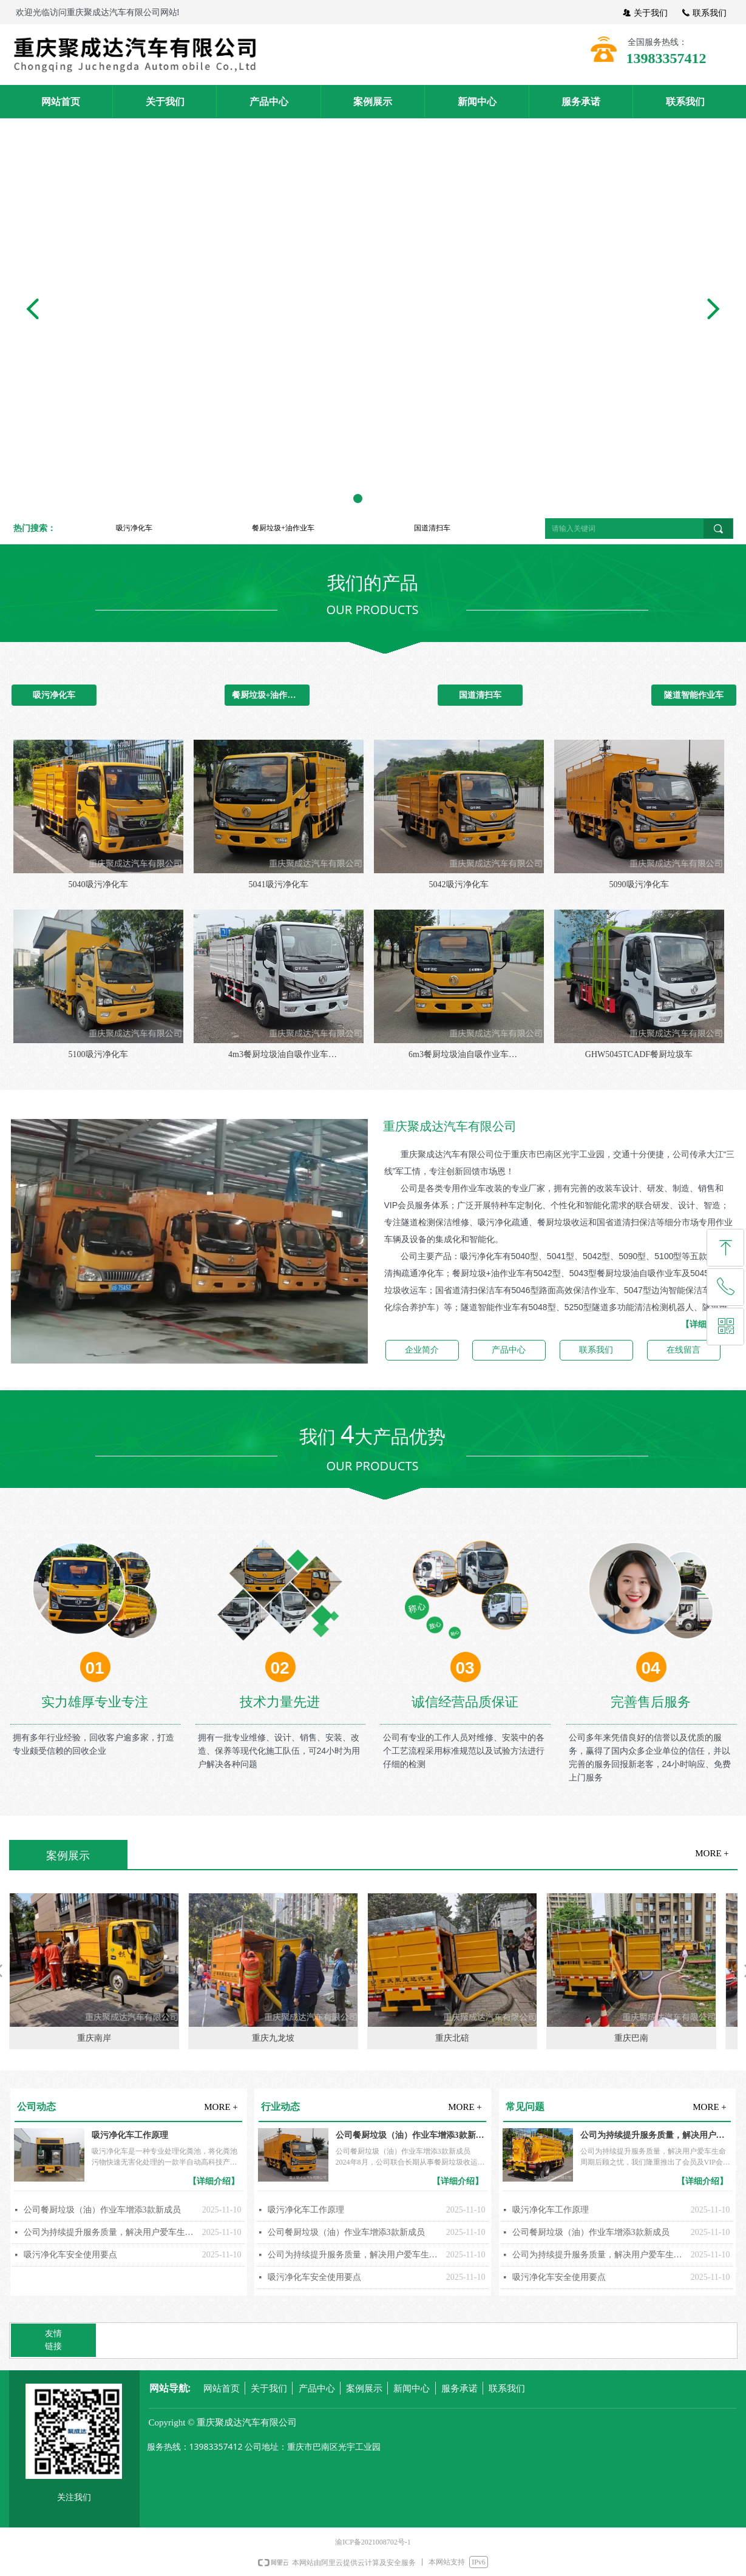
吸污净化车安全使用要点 (70, 2254)
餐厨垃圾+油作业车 (283, 528)
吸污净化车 (134, 528)
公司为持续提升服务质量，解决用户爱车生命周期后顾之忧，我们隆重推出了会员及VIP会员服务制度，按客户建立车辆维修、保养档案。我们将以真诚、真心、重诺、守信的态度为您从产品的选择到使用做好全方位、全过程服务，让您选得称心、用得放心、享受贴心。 (110, 2232)
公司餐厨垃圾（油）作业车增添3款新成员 (102, 2209)
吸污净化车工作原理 (130, 2135)
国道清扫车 (432, 528)
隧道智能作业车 (694, 695)
